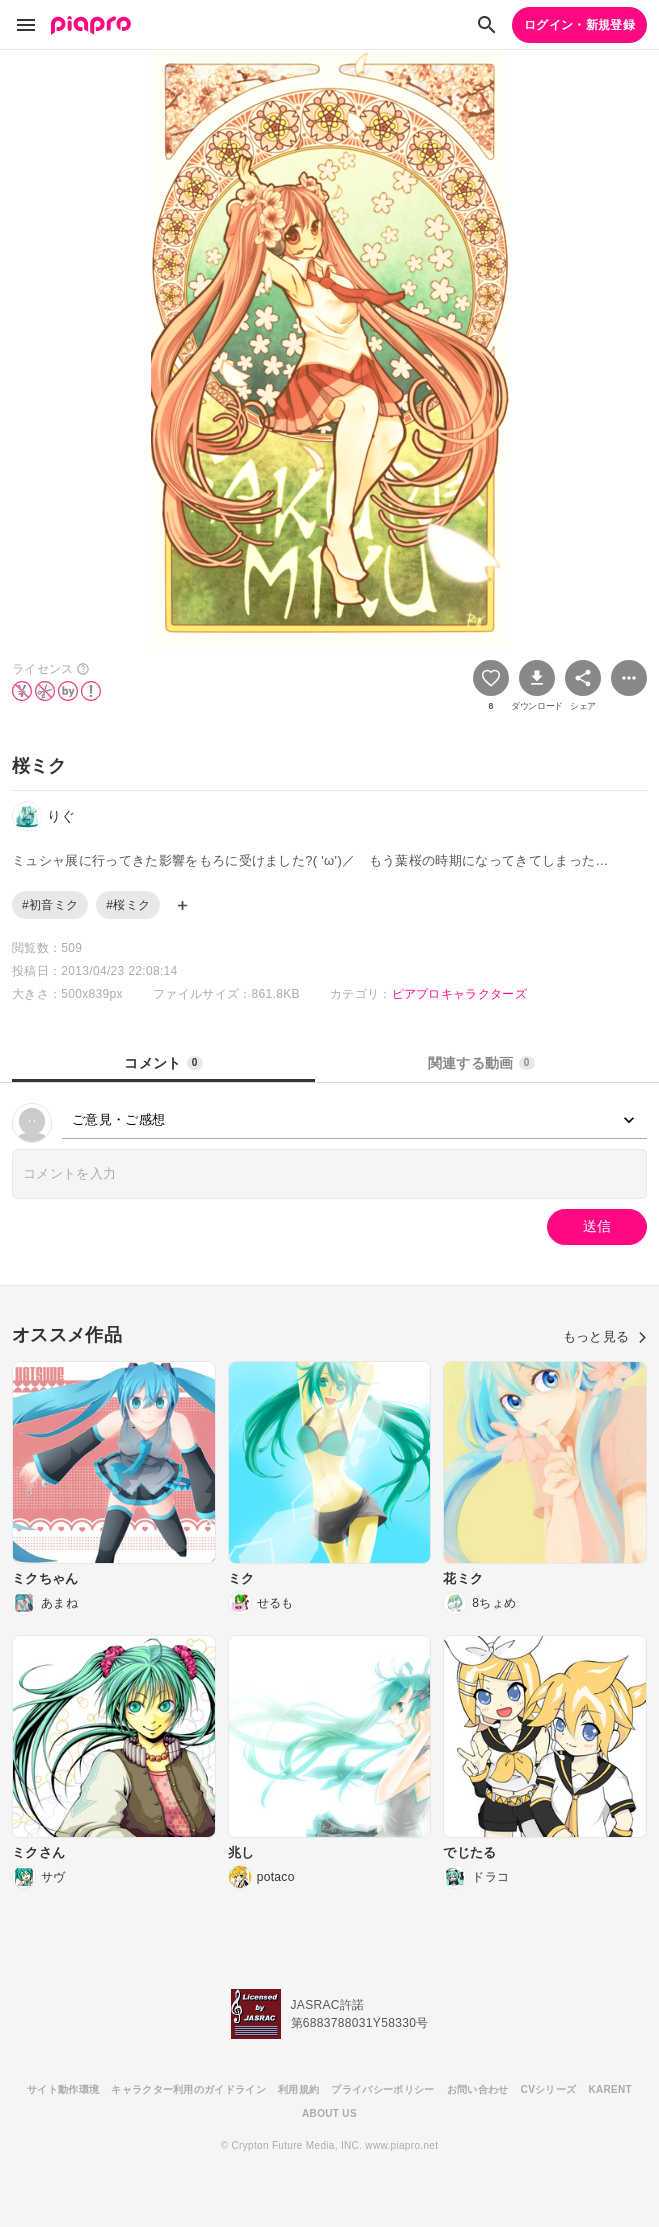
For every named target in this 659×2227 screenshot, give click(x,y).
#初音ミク (50, 905)
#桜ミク (128, 905)
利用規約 (298, 2089)
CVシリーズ (549, 2089)
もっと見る (605, 1336)
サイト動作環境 (63, 2089)
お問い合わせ (478, 2089)
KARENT (610, 2089)
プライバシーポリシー (382, 2089)
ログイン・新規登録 (579, 25)
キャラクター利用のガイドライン (188, 2089)
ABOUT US (329, 2113)
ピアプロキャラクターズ (460, 994)
